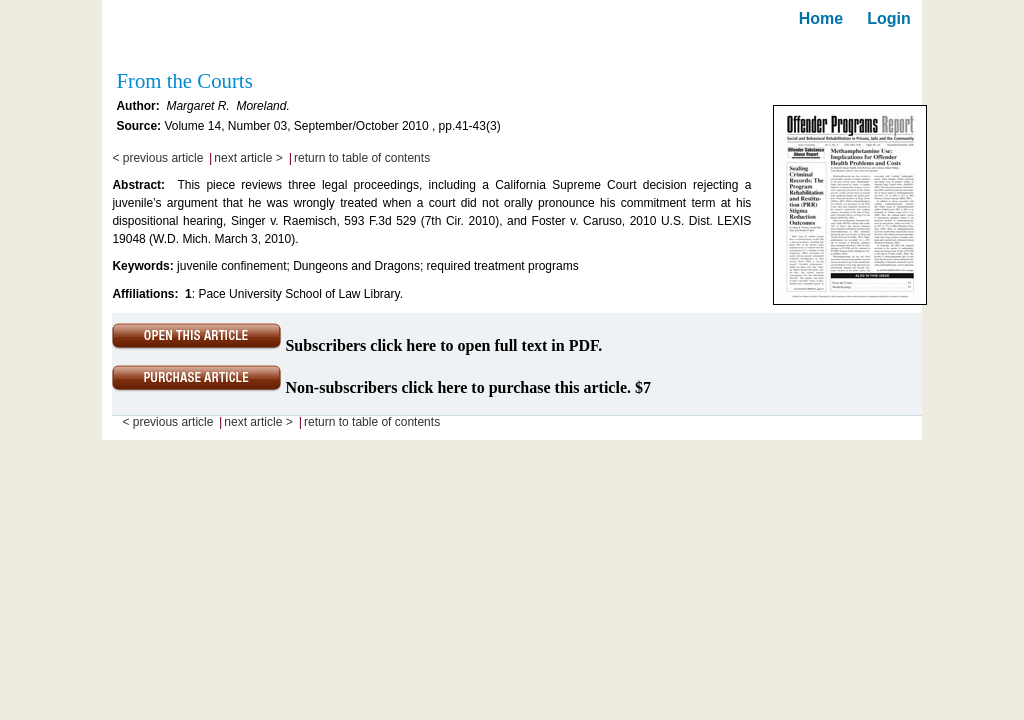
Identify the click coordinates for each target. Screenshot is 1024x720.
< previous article (157, 158)
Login (889, 18)
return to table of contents (362, 158)
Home (821, 18)
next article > (248, 158)
